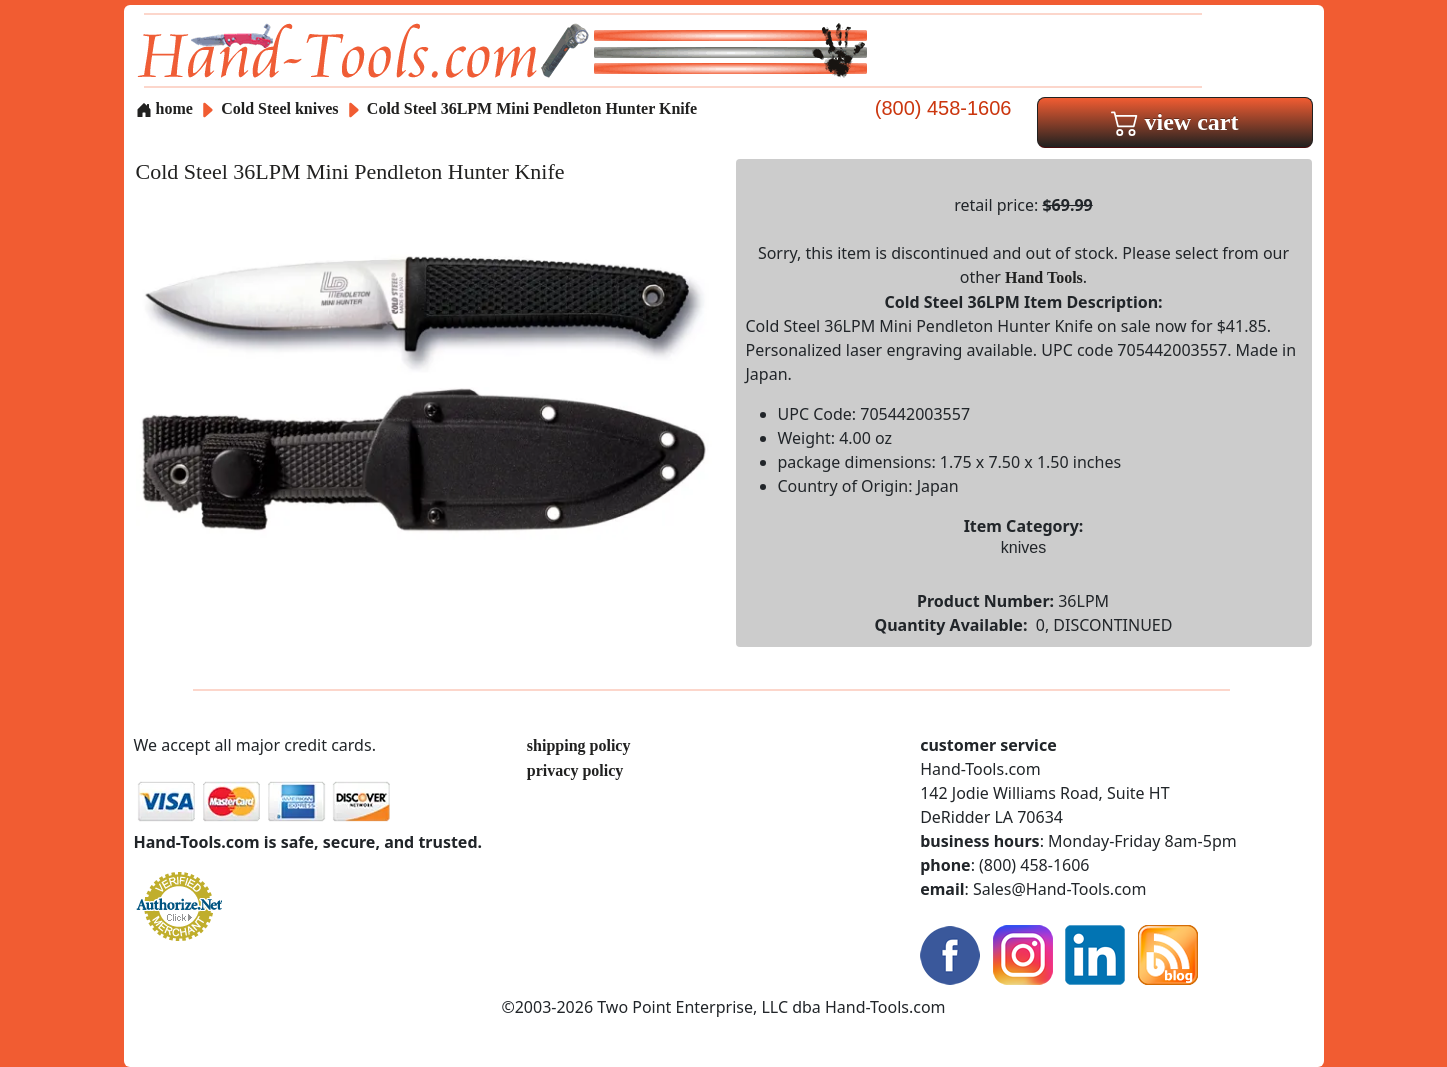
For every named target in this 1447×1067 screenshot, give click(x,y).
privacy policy (575, 770)
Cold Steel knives (279, 108)
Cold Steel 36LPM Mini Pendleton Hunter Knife (532, 108)
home (164, 108)
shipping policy (579, 745)
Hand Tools (1044, 277)
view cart (1175, 122)
